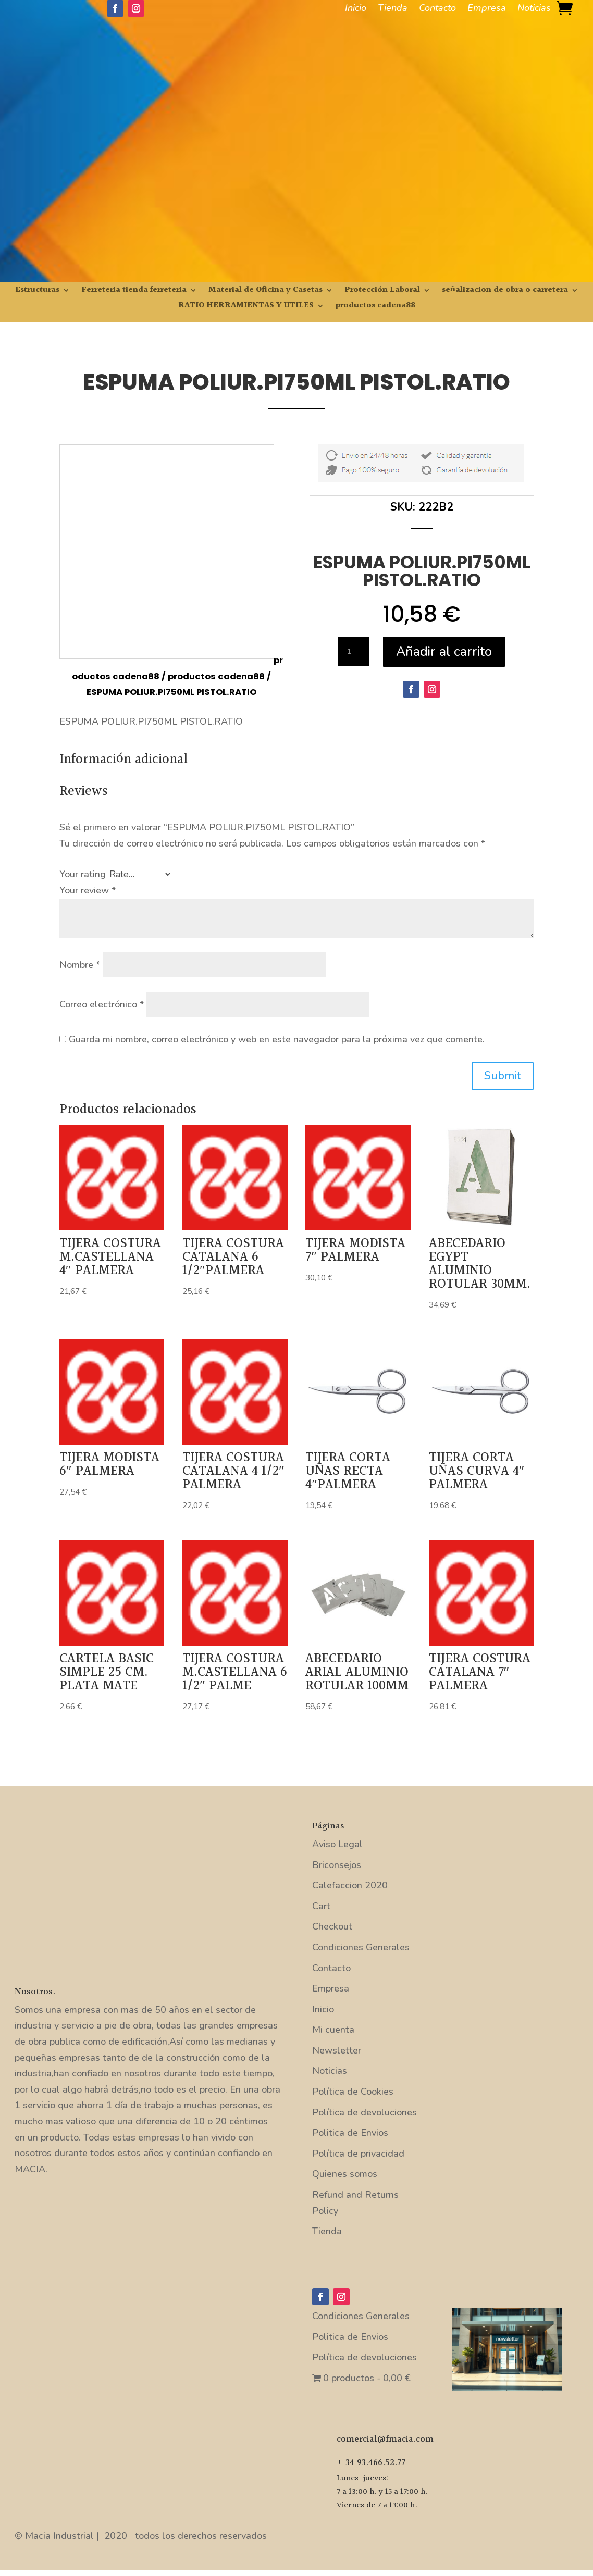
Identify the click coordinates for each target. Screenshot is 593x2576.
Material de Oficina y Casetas (265, 291)
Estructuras (37, 291)
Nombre (79, 965)
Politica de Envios (350, 2132)
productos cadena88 (375, 307)
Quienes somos (344, 2174)
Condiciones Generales (361, 1947)
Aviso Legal (337, 1844)
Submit (502, 1076)
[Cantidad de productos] (353, 651)
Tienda (392, 9)
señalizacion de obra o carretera (505, 291)
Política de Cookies (352, 2091)
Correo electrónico (101, 1004)
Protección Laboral (382, 291)
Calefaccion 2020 (350, 1885)
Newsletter (336, 2050)
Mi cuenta (333, 2029)
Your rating (82, 874)
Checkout (332, 1926)
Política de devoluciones (364, 2112)
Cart (321, 1906)
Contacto (437, 9)
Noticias (534, 9)
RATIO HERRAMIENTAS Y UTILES (246, 307)
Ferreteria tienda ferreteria (134, 291)
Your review (87, 890)
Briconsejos (336, 1865)
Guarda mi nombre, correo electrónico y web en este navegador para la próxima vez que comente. (277, 1039)
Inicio (355, 9)
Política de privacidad (358, 2153)
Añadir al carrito (444, 652)
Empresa (486, 9)
